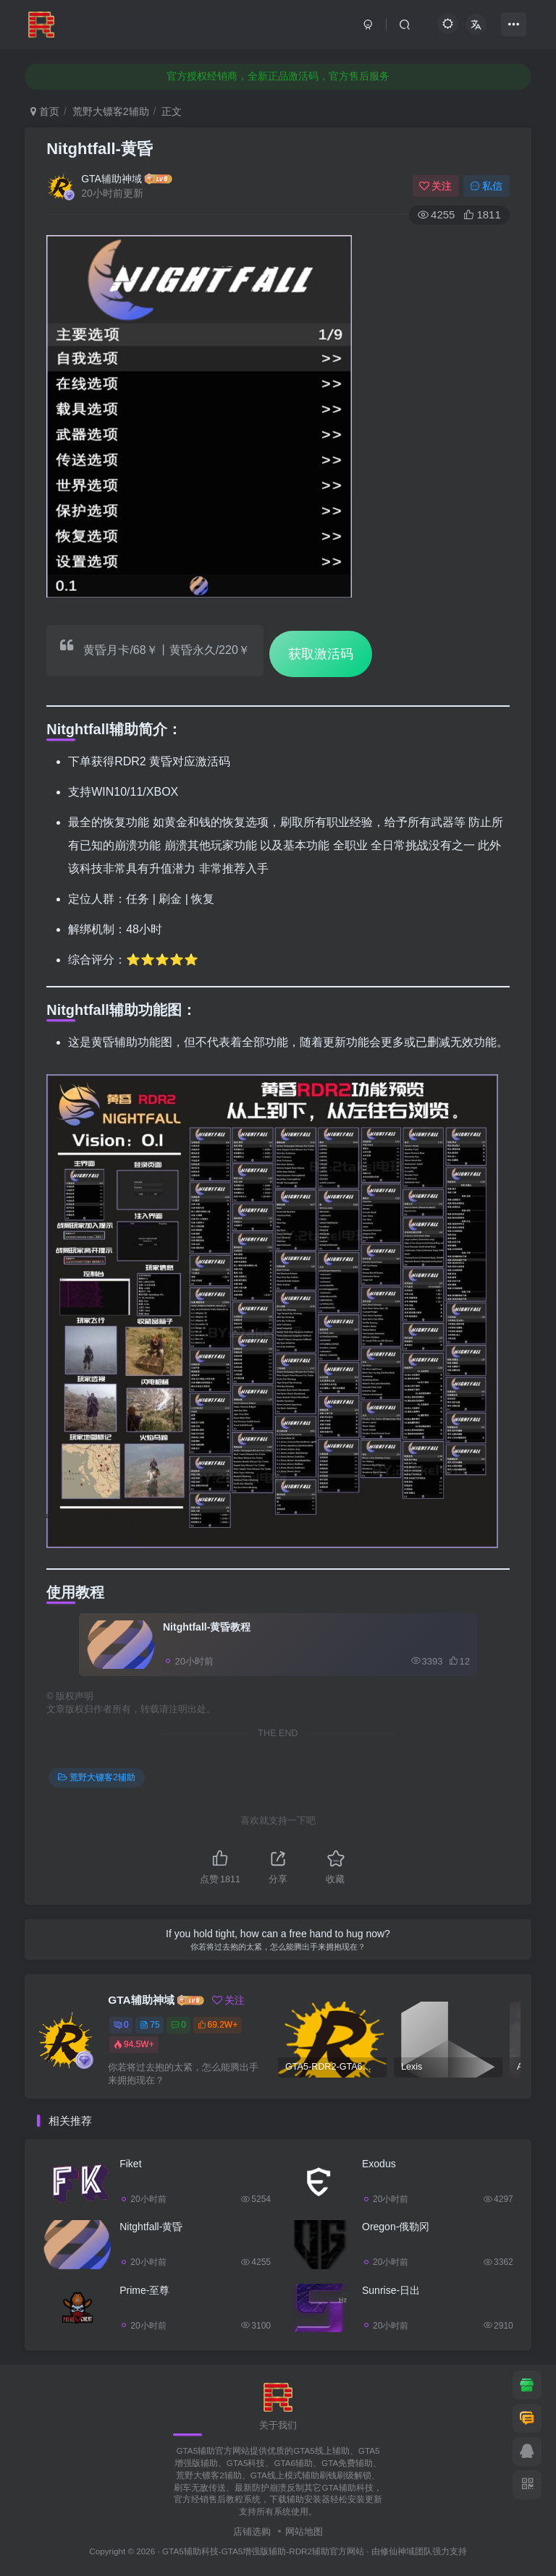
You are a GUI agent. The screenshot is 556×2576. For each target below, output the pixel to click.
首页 (44, 111)
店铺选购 (252, 2531)
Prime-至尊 (144, 2290)
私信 (486, 186)
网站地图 (304, 2531)
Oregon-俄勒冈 (395, 2226)
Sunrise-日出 (391, 2290)
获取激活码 (320, 654)
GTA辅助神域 (111, 178)
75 (149, 2025)
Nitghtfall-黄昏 (99, 149)
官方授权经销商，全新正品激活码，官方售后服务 (278, 76)
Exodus (379, 2163)
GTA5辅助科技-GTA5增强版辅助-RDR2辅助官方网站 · (266, 2551)
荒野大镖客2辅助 (110, 111)
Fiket (130, 2163)
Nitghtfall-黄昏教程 (206, 1627)
